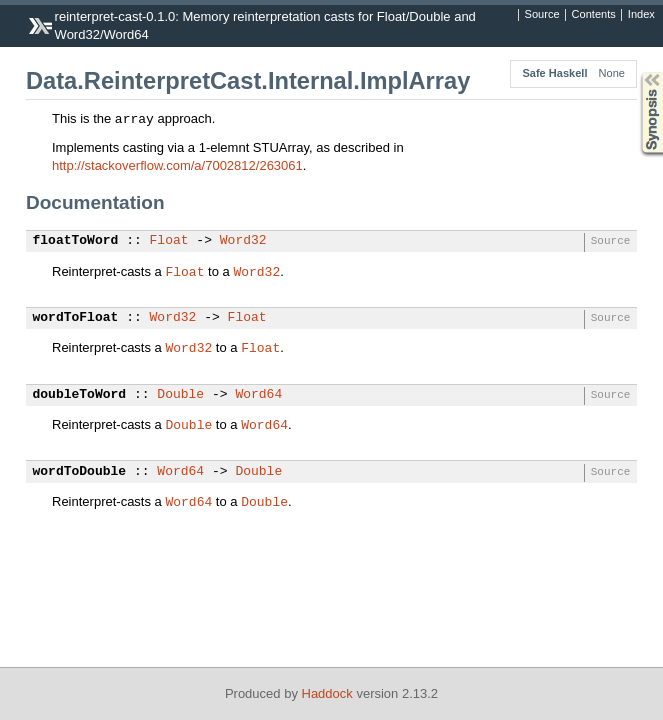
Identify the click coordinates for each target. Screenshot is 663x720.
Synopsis (636, 72)
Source (542, 15)
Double (180, 395)
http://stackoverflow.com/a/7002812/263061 (177, 165)
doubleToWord (80, 395)
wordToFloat (76, 318)
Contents (594, 15)
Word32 (243, 241)
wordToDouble (80, 472)
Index (641, 15)
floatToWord (76, 241)
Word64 (258, 395)
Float (169, 241)
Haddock (327, 693)
